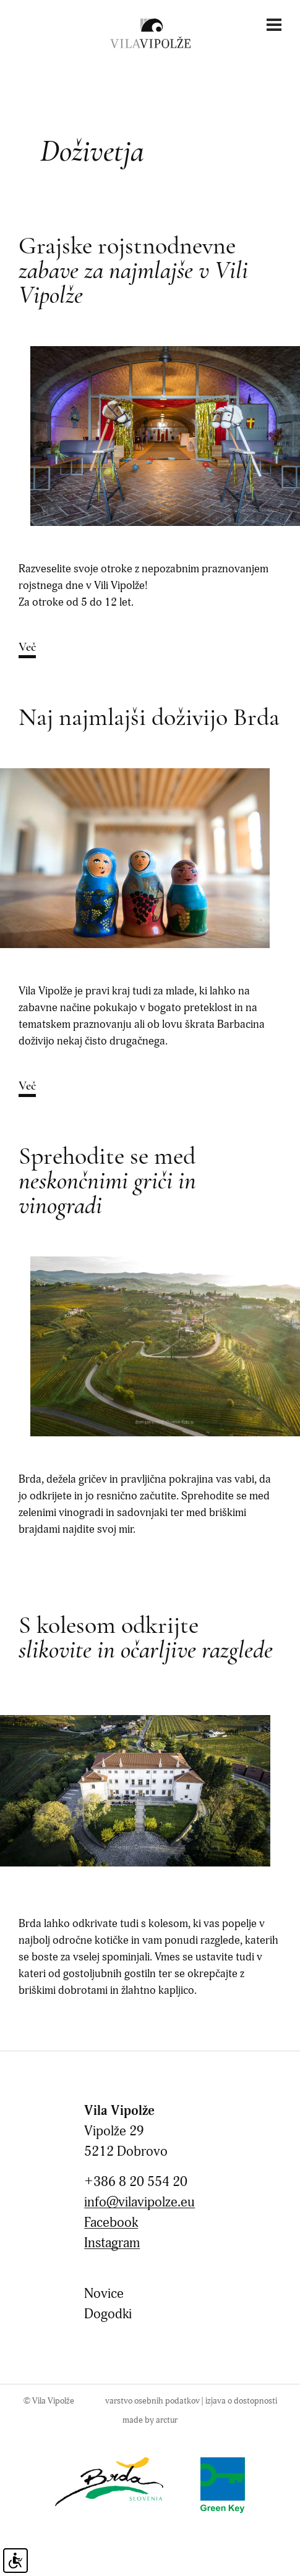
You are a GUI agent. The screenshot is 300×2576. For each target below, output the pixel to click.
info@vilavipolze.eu (139, 2202)
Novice (104, 2294)
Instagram (112, 2243)
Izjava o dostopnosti (241, 2401)
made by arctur (150, 2420)
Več (27, 648)
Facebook (111, 2222)
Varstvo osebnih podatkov (152, 2401)
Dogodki (108, 2314)
